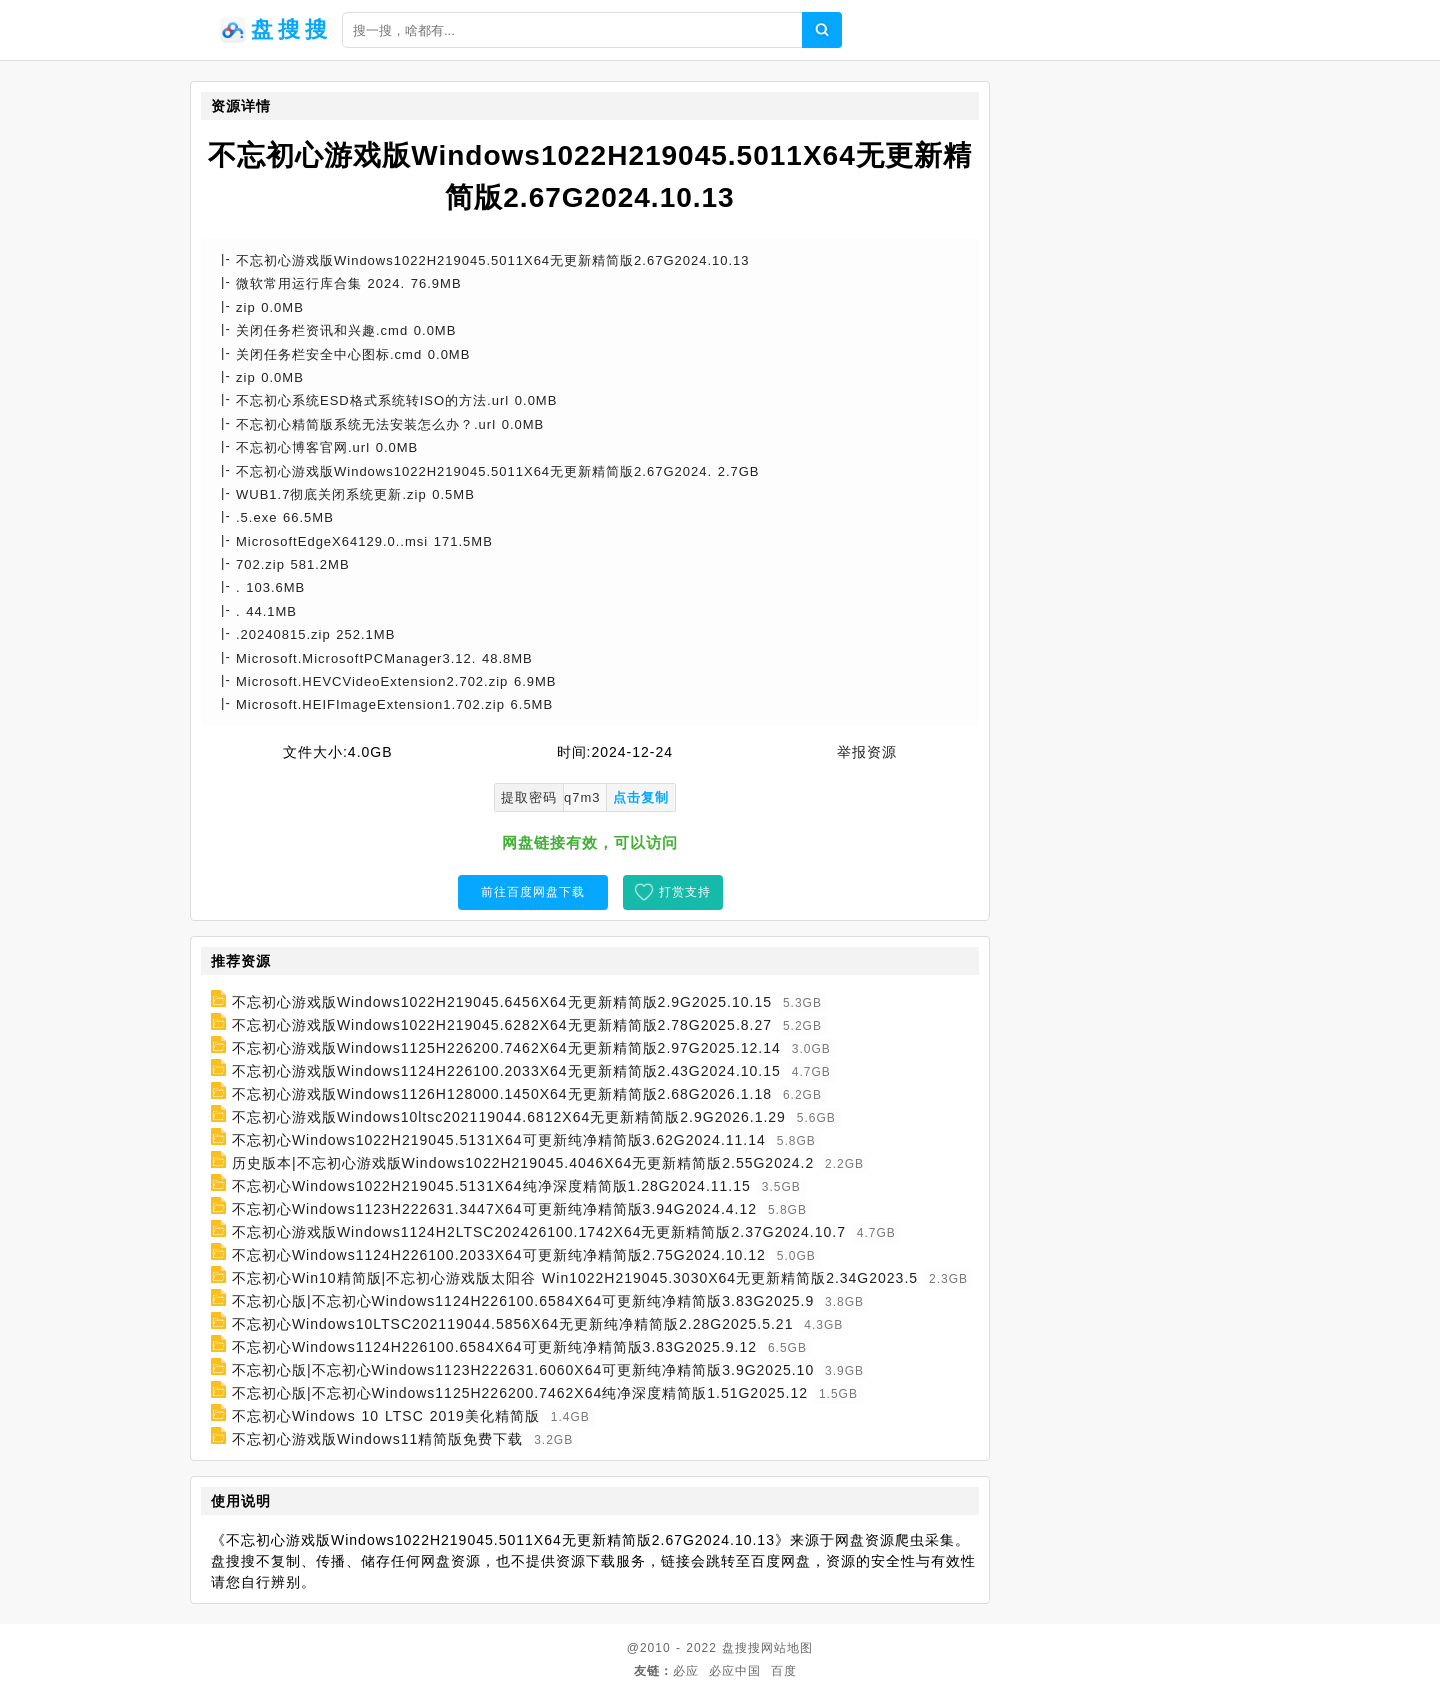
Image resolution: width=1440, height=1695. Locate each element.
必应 (686, 1671)
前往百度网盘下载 (533, 892)
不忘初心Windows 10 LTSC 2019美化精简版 (386, 1416)
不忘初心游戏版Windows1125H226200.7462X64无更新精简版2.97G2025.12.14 (506, 1048)
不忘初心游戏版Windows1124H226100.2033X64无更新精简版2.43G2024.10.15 (506, 1071)
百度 (784, 1671)
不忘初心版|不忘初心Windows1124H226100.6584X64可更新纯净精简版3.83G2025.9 (523, 1301)
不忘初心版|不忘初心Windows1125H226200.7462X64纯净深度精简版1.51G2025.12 (520, 1393)
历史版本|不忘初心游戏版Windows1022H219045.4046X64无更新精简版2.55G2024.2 (523, 1163)
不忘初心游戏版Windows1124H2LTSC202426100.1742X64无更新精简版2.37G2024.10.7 (539, 1232)
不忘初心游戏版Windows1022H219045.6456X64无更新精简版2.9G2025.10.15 (502, 1002)
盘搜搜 (741, 1648)
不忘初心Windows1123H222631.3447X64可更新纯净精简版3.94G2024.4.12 (494, 1209)
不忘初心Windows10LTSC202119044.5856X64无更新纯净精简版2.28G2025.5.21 (513, 1324)
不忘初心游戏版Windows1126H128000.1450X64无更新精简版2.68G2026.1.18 (502, 1094)
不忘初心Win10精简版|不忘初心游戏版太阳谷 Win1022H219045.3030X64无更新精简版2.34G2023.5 (575, 1278)
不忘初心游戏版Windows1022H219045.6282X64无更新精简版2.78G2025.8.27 (502, 1025)
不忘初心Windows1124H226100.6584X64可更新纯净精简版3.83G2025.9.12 (494, 1347)
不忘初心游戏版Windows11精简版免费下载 (377, 1439)
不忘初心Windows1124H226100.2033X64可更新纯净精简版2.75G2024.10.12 (499, 1255)
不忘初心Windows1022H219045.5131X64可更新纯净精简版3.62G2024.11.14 (499, 1140)
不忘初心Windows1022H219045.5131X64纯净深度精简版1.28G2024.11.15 (491, 1186)
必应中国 (735, 1671)
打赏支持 (685, 892)
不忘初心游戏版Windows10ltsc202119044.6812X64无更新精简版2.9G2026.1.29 (509, 1117)
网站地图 (787, 1648)
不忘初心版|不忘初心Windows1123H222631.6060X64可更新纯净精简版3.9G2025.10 (523, 1370)
